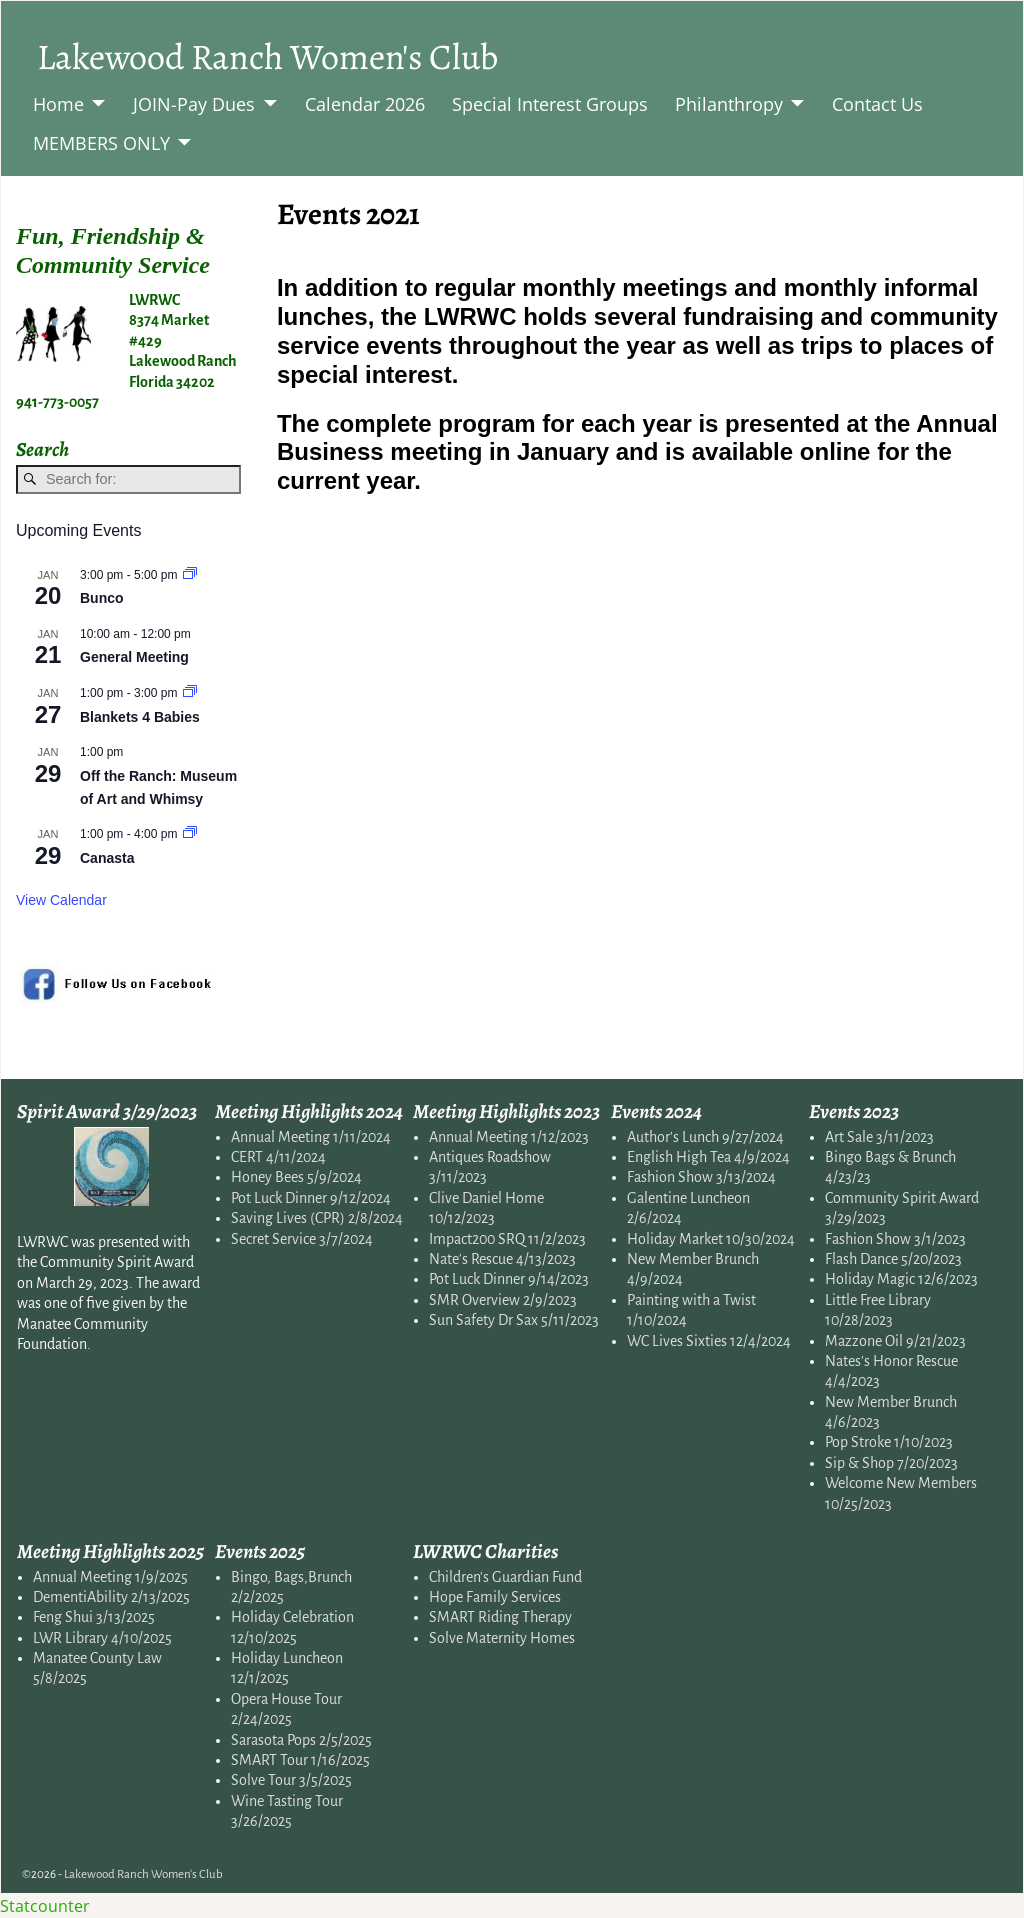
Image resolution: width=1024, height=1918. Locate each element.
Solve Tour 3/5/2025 (291, 1780)
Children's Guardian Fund (505, 1577)
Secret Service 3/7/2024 (302, 1239)
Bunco (102, 598)
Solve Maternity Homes (502, 1638)
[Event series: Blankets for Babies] (190, 693)
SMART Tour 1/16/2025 (300, 1760)
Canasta (107, 858)
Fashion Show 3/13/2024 (701, 1177)
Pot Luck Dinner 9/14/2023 (509, 1279)
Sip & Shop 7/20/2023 (891, 1463)
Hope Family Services (495, 1597)
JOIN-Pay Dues (194, 104)
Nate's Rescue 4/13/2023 (502, 1259)
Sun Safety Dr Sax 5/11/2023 (514, 1320)
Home (58, 104)
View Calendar (61, 900)
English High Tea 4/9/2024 (708, 1157)
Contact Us (877, 104)
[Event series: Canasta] (190, 834)
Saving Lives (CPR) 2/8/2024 (317, 1218)
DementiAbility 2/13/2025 (111, 1597)
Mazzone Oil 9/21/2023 (895, 1341)
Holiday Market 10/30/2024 (711, 1239)
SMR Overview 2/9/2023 (503, 1300)
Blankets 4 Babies (140, 717)
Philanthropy (729, 104)
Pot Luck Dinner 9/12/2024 (311, 1198)
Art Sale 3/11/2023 (879, 1137)
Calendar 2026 (365, 104)
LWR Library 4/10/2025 (102, 1638)
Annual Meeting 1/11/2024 (311, 1137)
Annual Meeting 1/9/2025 (110, 1577)
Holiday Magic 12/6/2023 (901, 1279)
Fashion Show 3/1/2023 (895, 1239)
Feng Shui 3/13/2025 (94, 1617)
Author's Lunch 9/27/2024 (705, 1137)
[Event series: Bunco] (190, 575)
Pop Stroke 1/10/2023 (889, 1442)
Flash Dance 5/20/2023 (893, 1259)
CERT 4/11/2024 (278, 1157)
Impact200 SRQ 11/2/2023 (507, 1239)
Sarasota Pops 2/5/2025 (301, 1740)
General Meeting (134, 657)
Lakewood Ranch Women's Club (267, 56)
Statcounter (45, 1906)
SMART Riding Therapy (500, 1617)
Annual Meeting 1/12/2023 (509, 1137)
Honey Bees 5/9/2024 (296, 1177)
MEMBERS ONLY (101, 143)
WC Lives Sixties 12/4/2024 (709, 1341)
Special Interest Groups (550, 104)
